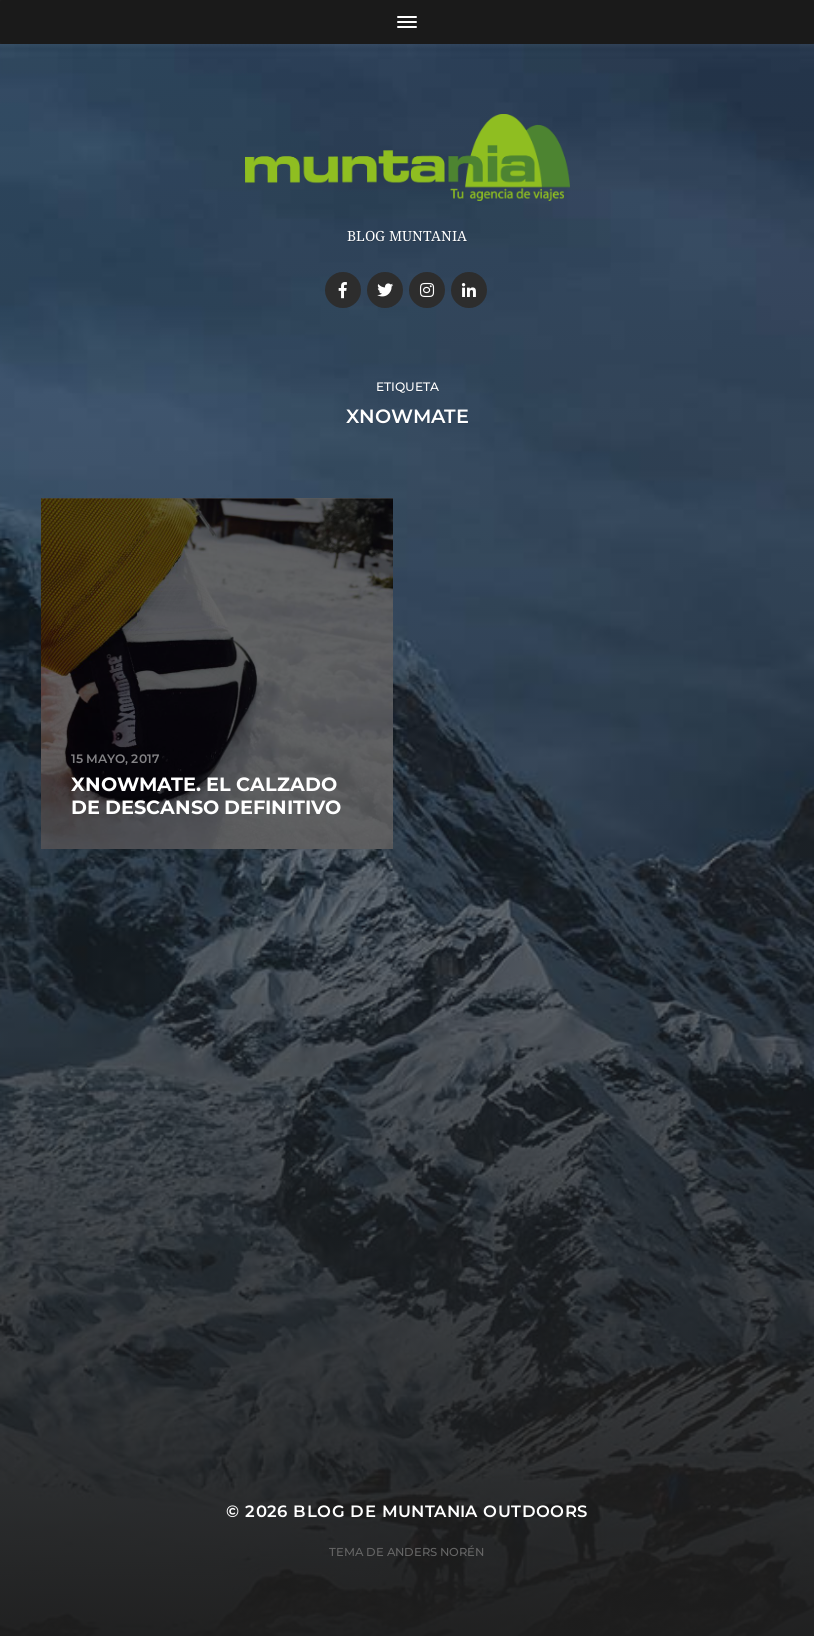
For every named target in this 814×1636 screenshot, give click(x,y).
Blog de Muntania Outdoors (440, 1511)
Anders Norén (435, 1552)
